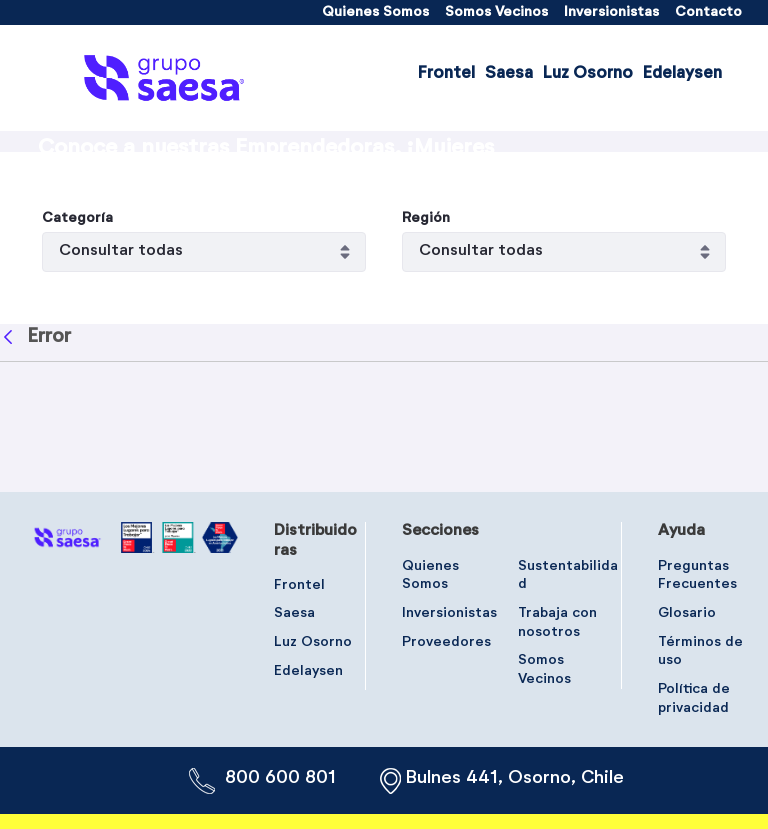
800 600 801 (280, 778)
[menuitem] (375, 12)
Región (426, 333)
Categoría (77, 333)
